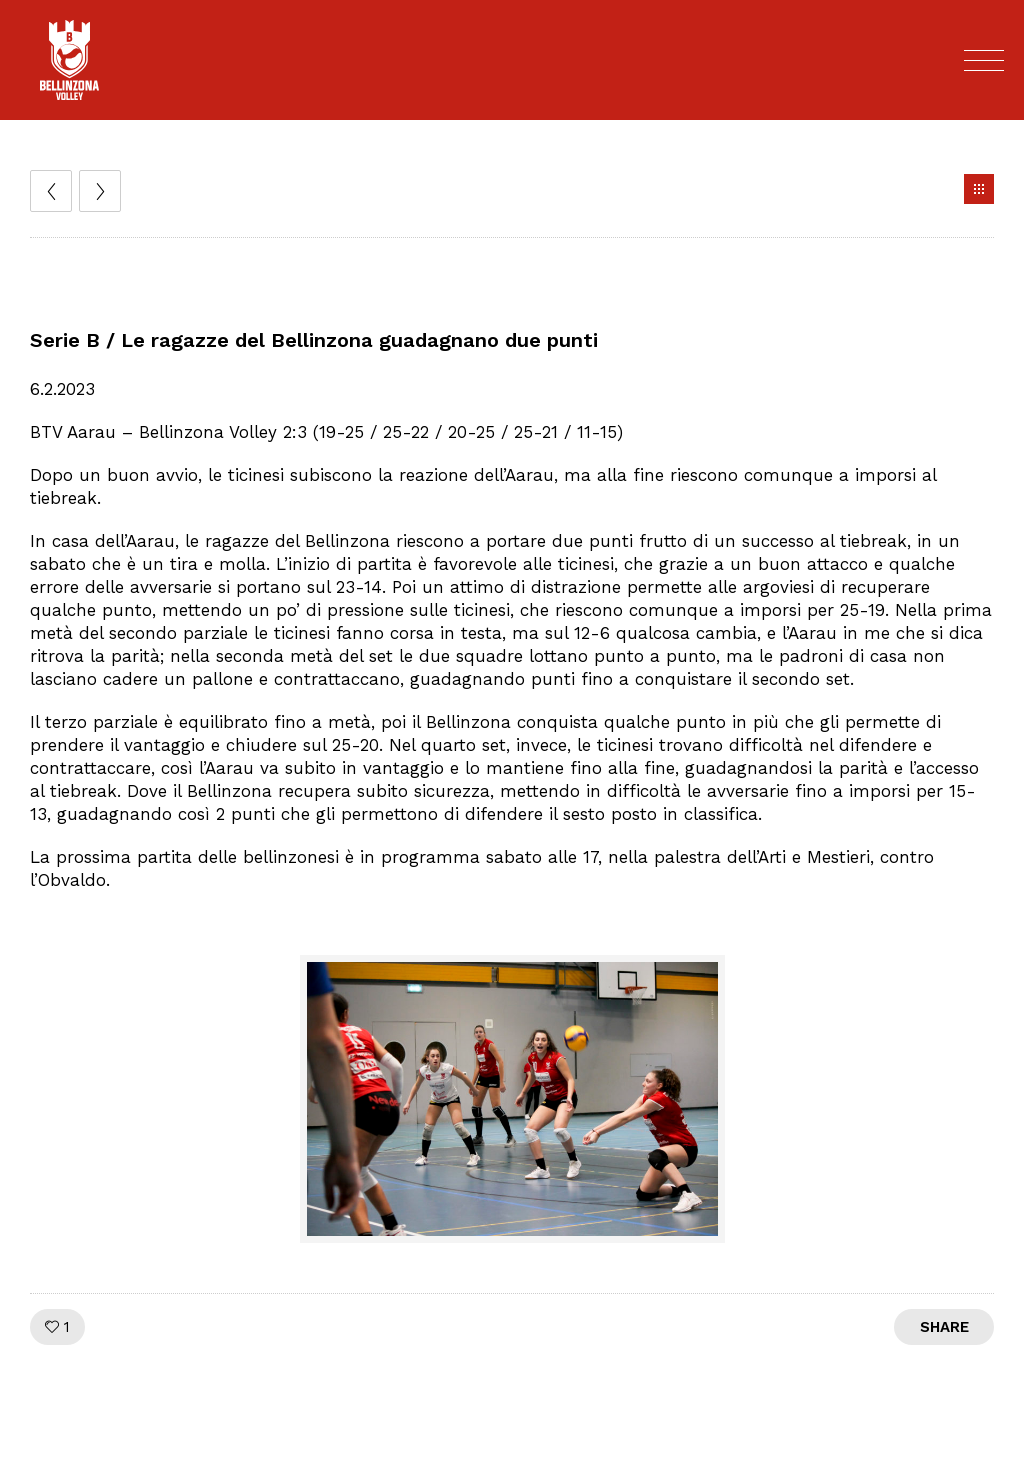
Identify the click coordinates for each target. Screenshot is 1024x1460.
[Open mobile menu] (984, 60)
